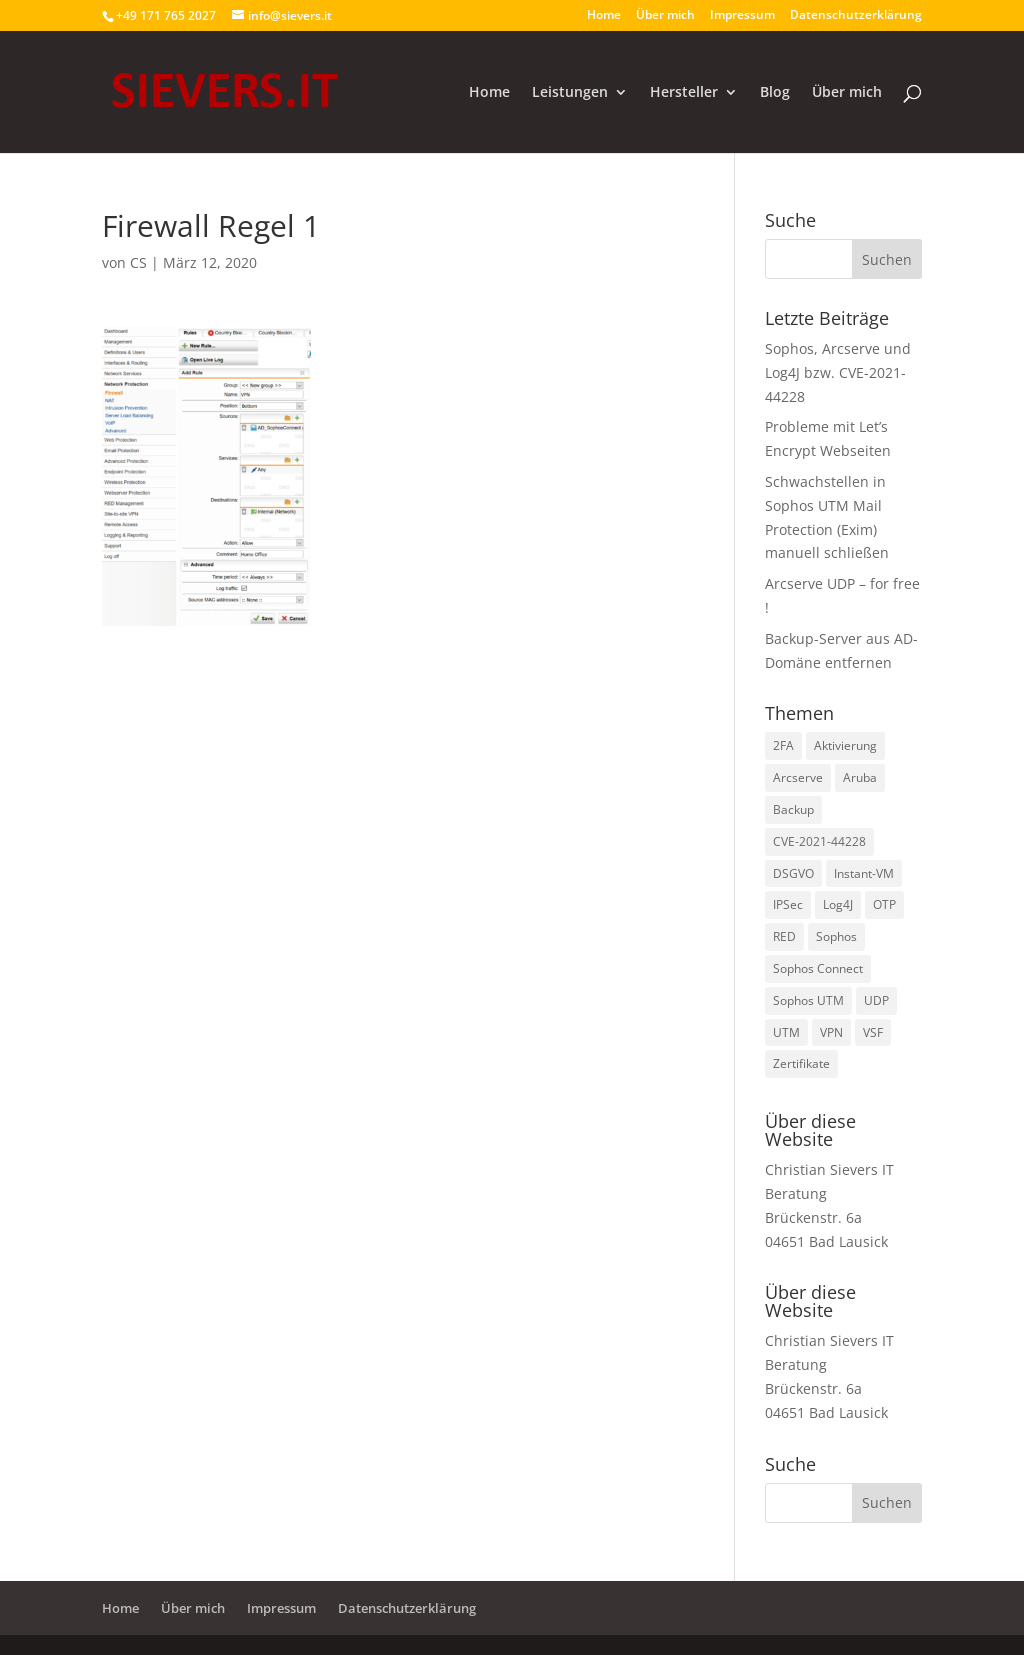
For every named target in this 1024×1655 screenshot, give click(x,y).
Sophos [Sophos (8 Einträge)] (836, 936)
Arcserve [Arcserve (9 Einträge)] (798, 777)
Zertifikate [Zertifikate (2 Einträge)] (801, 1063)
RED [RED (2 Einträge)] (784, 936)
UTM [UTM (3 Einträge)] (786, 1032)
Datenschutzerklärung (856, 16)
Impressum (742, 16)
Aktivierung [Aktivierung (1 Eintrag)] (845, 745)
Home (604, 16)
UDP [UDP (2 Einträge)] (876, 1000)
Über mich (665, 16)
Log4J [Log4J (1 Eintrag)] (838, 904)
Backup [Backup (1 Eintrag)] (793, 809)
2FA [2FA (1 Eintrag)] (783, 745)
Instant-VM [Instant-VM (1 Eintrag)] (864, 873)
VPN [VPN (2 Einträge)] (831, 1032)
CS (138, 262)
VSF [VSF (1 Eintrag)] (873, 1032)
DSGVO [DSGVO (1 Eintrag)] (793, 873)
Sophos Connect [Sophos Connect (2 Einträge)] (818, 968)
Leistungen (570, 93)
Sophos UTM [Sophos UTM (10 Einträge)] (808, 1000)
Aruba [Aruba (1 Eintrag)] (860, 777)
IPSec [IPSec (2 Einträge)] (788, 904)
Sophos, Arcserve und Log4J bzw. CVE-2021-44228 (838, 372)
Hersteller (684, 93)
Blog (775, 93)
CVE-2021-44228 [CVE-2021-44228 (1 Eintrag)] (819, 841)
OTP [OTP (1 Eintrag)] (884, 904)
